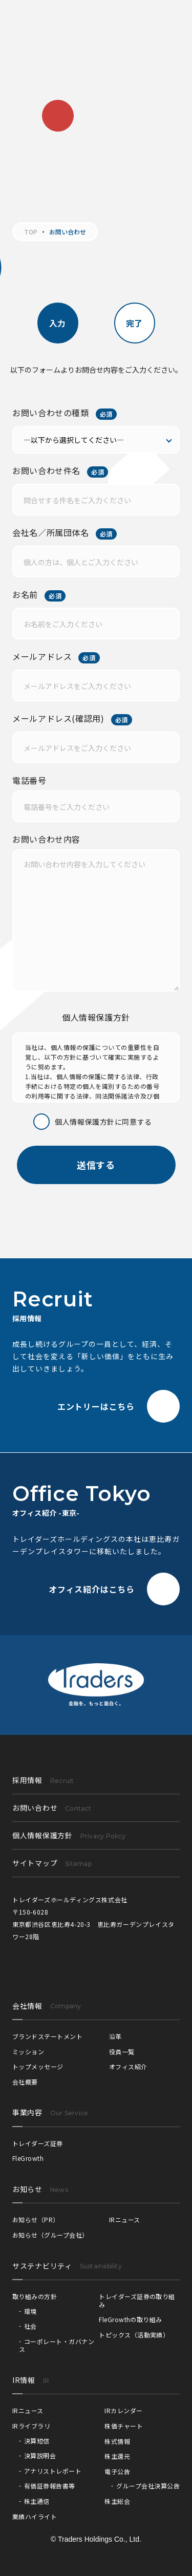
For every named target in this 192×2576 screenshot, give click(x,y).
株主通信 (37, 2501)
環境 (30, 2311)
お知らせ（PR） (35, 2219)
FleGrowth (28, 2158)
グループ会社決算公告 (148, 2485)
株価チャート (123, 2425)
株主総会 (117, 2501)
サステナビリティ (42, 2266)
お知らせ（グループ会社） (50, 2234)
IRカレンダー (123, 2410)
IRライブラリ (31, 2425)
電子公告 (117, 2471)
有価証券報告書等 (49, 2485)
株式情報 (117, 2441)
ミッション (28, 2051)
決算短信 (37, 2440)
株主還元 (117, 2456)
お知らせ (27, 2189)
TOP (30, 232)
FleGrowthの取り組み (130, 2319)
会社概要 (25, 2081)
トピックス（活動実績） (134, 2334)
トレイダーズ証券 (37, 2143)
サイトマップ (52, 1863)
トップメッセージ (37, 2066)
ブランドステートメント (47, 2036)
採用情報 (43, 1780)
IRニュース (124, 2219)
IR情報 (23, 2380)
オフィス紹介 (128, 2066)
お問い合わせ (51, 1807)
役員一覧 (122, 2051)
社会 (30, 2326)
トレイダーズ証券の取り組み (137, 2300)
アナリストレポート (52, 2470)
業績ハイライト (34, 2516)
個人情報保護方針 (68, 1835)
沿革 (115, 2036)
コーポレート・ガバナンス (56, 2345)
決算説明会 (40, 2455)
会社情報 (27, 2006)
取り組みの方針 (34, 2296)
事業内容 (27, 2112)
